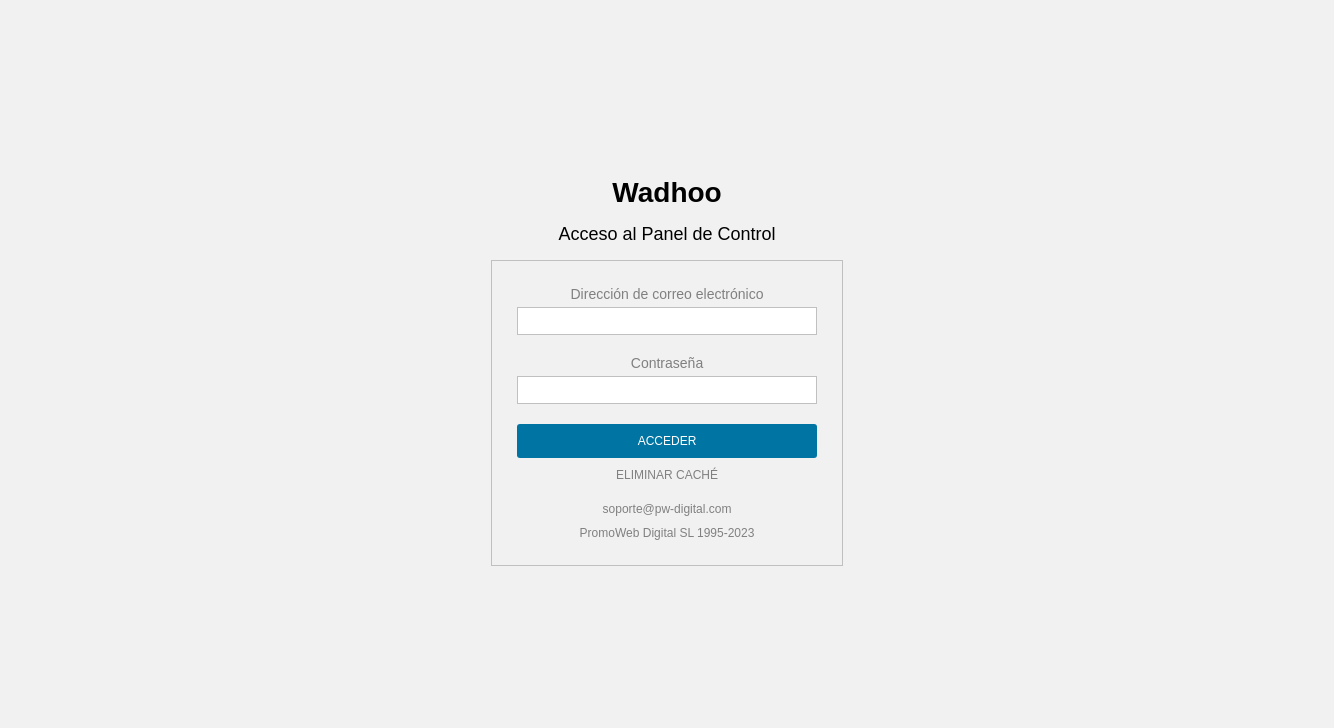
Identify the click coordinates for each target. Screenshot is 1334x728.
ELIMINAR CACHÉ (667, 471)
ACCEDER (667, 437)
